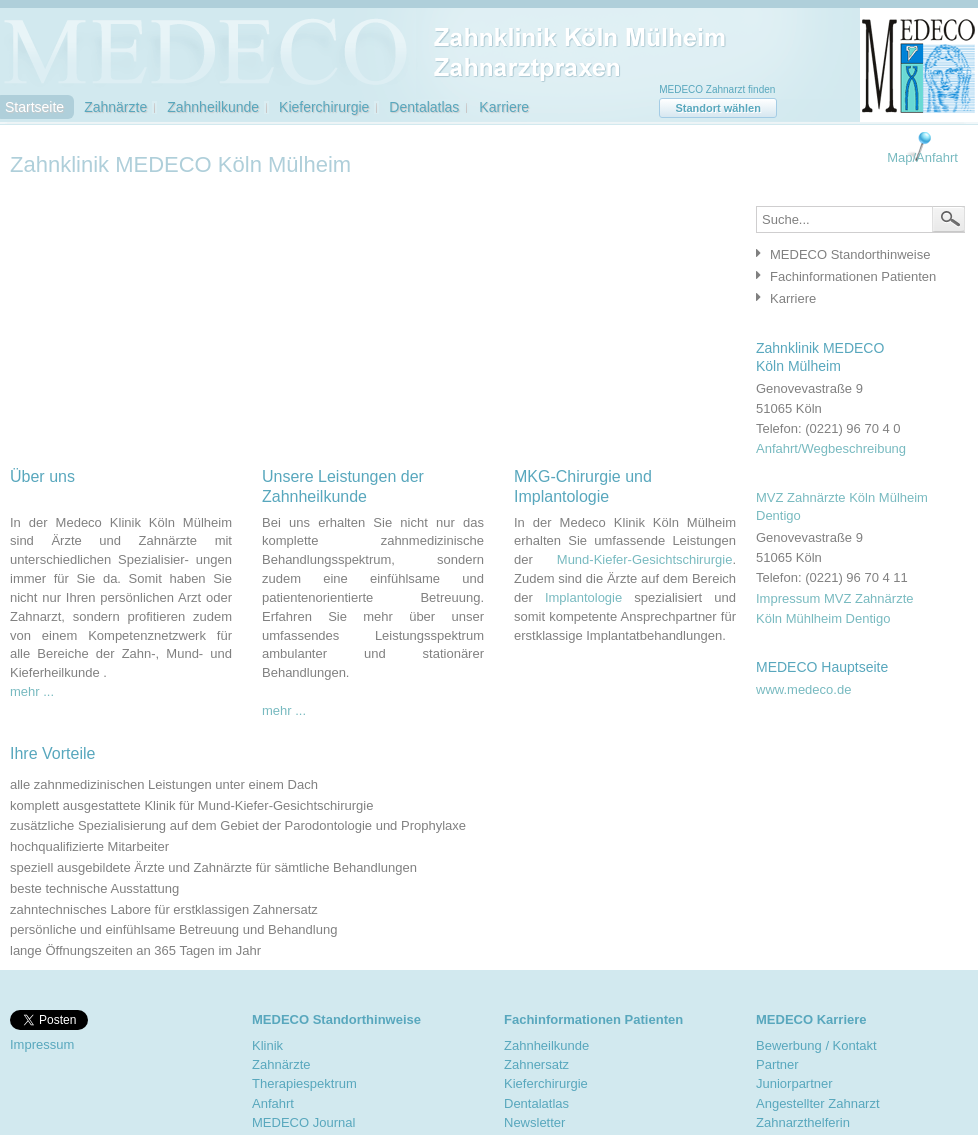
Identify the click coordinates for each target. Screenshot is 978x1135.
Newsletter (534, 1122)
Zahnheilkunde (213, 107)
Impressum (42, 1044)
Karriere (504, 107)
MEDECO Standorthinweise (850, 254)
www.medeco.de (803, 689)
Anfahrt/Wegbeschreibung (831, 448)
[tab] (855, 254)
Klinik (267, 1045)
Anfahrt (273, 1103)
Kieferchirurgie (324, 107)
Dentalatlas (424, 107)
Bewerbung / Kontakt (816, 1045)
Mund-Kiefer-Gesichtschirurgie (645, 559)
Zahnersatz (536, 1064)
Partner (777, 1064)
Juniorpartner (794, 1083)
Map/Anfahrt (922, 157)
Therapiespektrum (304, 1083)
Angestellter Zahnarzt (818, 1103)
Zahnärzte (115, 107)
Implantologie (583, 597)
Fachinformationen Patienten (853, 276)
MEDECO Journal (303, 1122)
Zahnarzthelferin (803, 1122)
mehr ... (32, 691)
